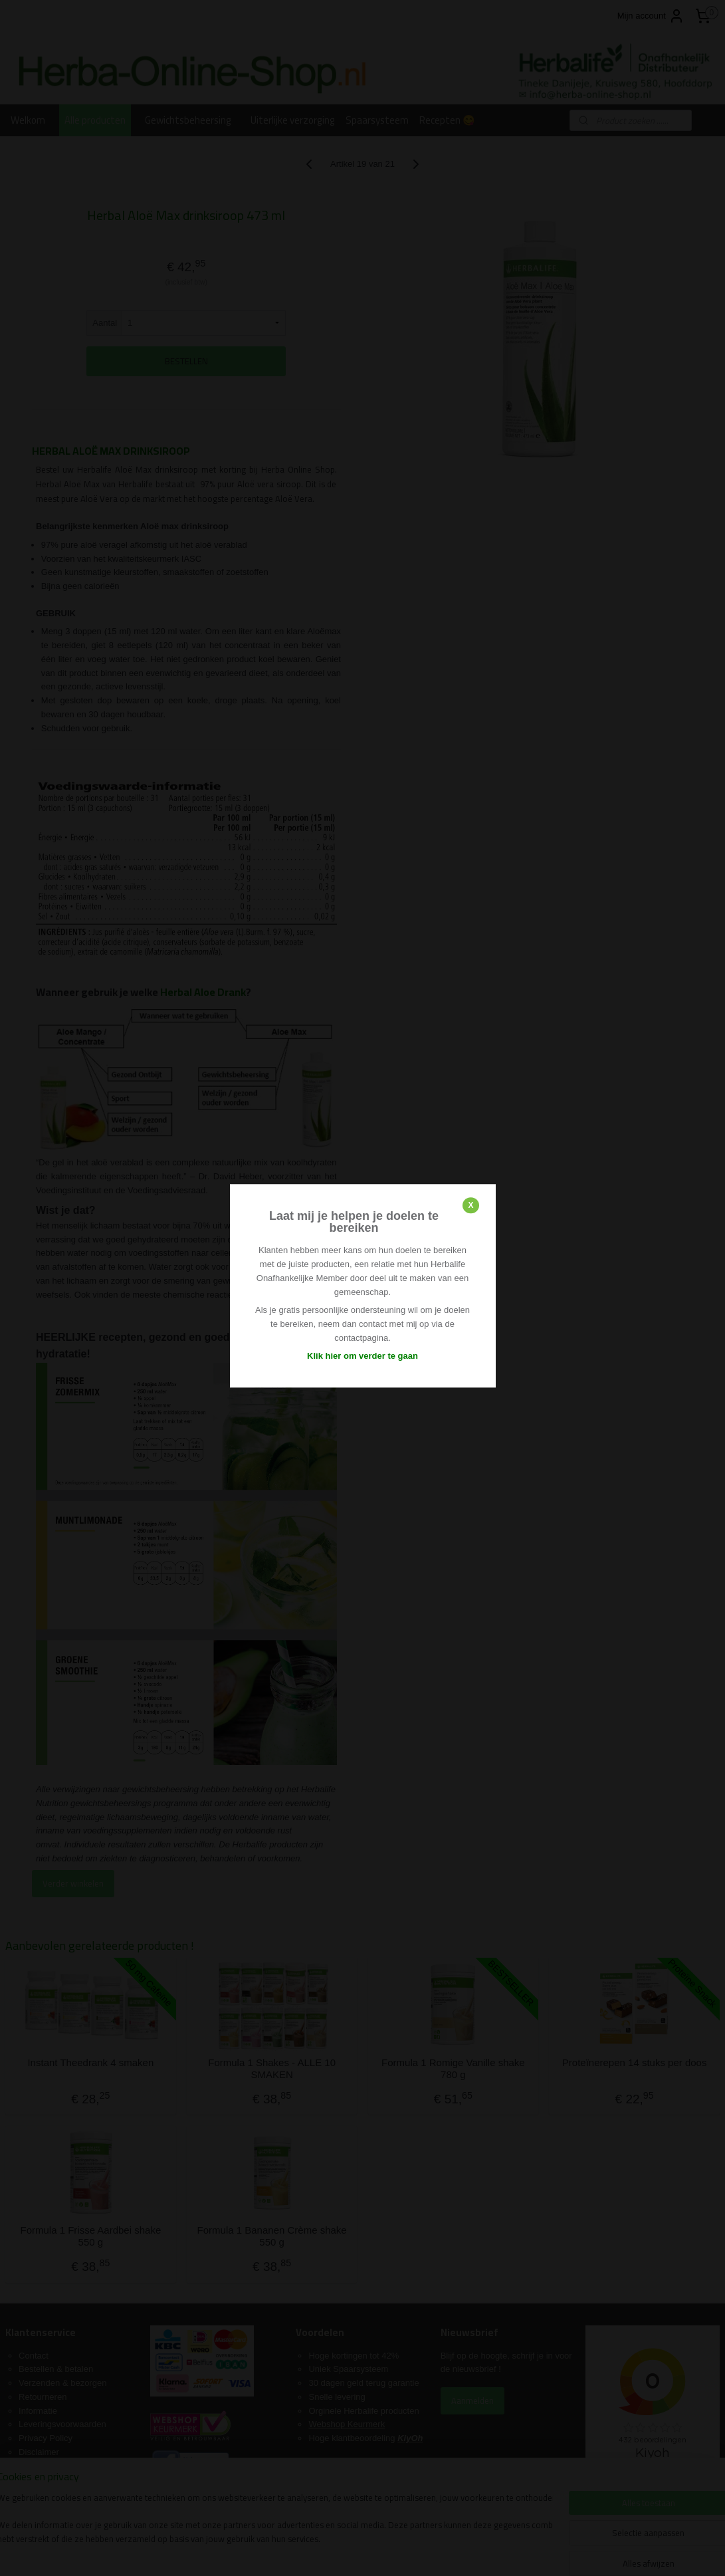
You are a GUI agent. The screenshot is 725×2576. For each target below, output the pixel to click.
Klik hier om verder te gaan (362, 1356)
